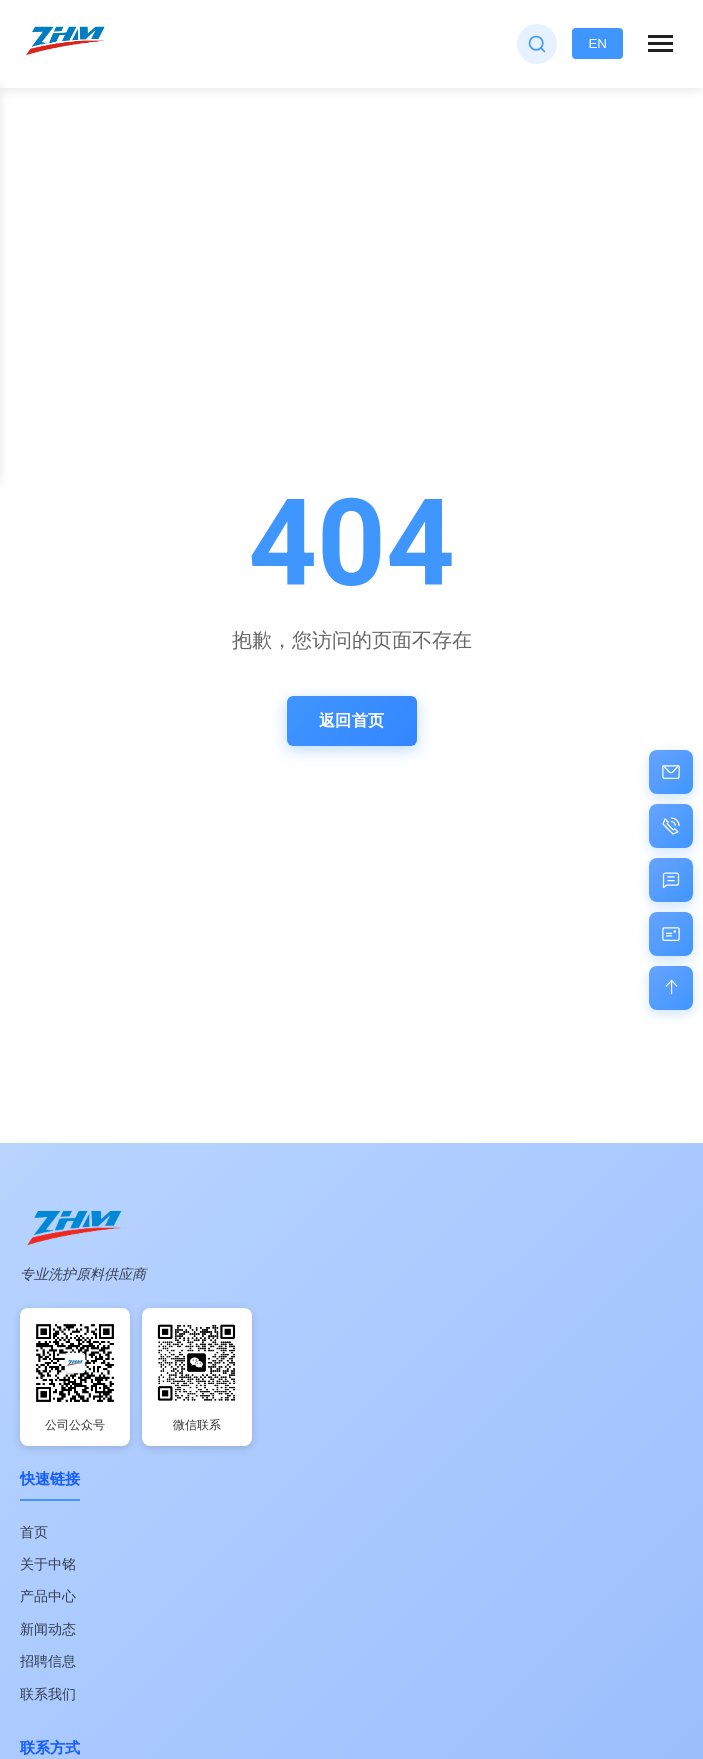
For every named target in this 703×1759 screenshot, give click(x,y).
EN (597, 43)
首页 (34, 1532)
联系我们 (48, 1694)
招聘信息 (48, 1661)
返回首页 (352, 720)
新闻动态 (48, 1629)
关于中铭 (48, 1564)
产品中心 (48, 1596)
